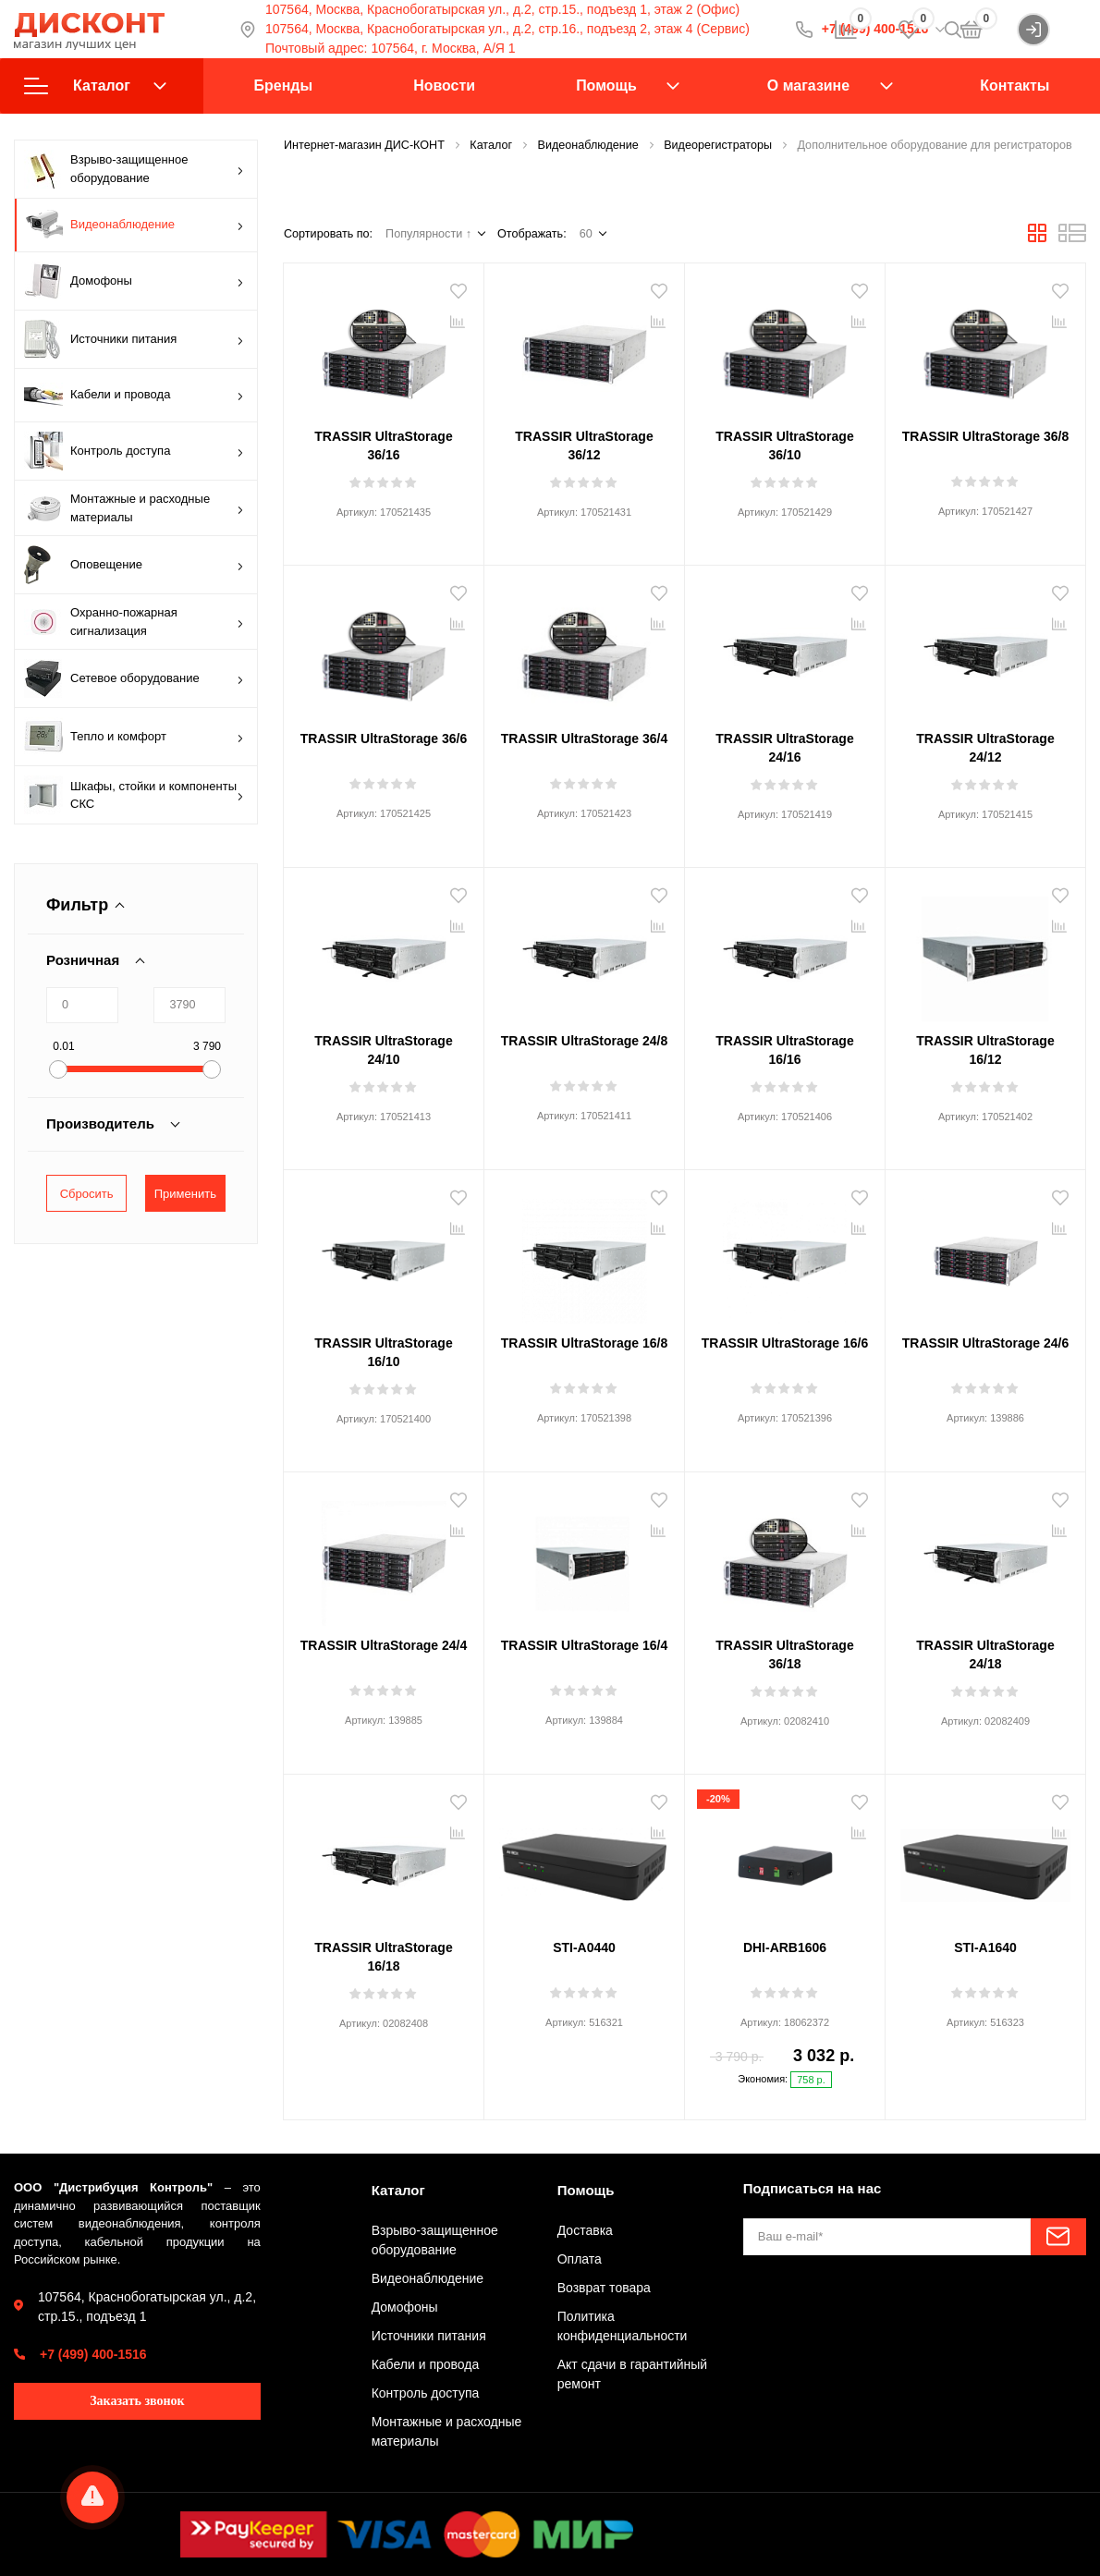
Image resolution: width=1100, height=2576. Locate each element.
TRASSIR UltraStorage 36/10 (784, 445)
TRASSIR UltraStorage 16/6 (785, 1343)
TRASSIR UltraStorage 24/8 (584, 1040)
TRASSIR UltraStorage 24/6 (985, 1343)
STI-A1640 (985, 1947)
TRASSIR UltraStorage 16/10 (383, 1352)
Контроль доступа (134, 451)
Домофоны (134, 281)
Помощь (606, 85)
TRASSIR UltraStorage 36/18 (784, 1654)
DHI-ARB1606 (784, 1947)
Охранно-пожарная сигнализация (134, 621)
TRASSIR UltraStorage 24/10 (383, 1050)
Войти (1051, 29)
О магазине (808, 85)
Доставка (585, 2230)
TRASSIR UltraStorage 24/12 (985, 747)
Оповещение (134, 564)
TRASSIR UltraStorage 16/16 (784, 1050)
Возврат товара (604, 2287)
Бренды (283, 85)
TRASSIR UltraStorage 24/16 (784, 747)
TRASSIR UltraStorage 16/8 (584, 1343)
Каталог (95, 86)
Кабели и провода (134, 395)
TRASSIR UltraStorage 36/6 (384, 738)
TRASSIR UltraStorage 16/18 (383, 1956)
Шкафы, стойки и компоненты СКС (134, 794)
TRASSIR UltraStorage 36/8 (985, 436)
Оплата (579, 2259)
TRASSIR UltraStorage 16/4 (584, 1645)
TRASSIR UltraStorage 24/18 (985, 1654)
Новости (444, 85)
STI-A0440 (584, 1947)
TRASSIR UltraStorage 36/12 (584, 445)
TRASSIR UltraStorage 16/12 (985, 1050)
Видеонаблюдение (134, 225)
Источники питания (134, 339)
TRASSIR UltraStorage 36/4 (584, 738)
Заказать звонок (137, 2401)
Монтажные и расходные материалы (134, 508)
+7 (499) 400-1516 (93, 2354)
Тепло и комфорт (134, 736)
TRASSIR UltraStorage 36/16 (383, 445)
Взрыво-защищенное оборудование (134, 169)
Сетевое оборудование (134, 678)
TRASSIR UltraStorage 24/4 (384, 1645)
